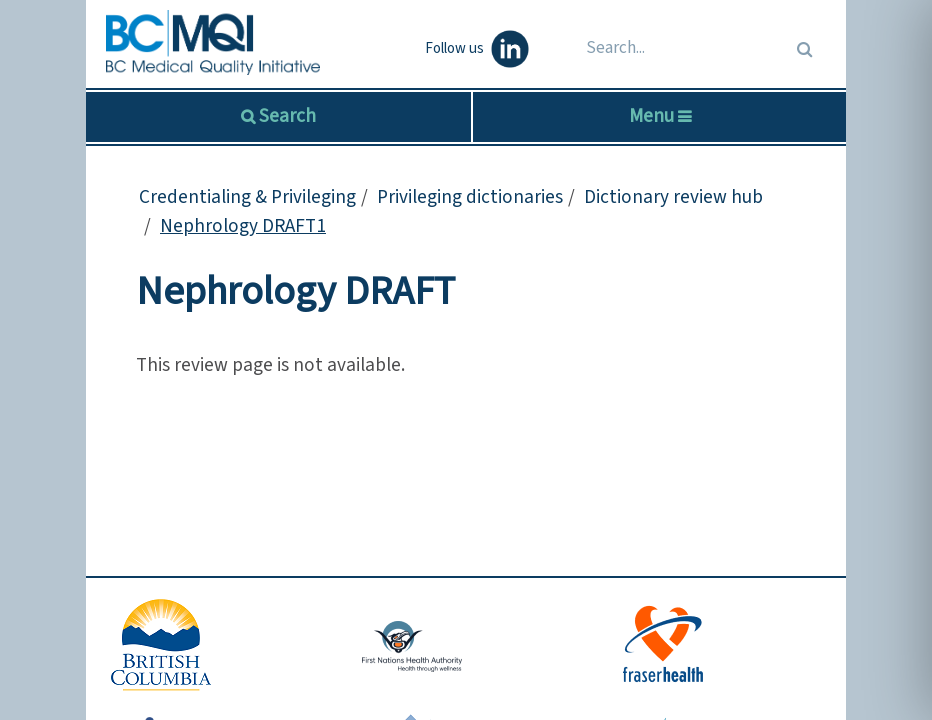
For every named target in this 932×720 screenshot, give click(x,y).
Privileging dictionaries (470, 197)
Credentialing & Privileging (247, 197)
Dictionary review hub (673, 197)
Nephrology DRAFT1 (243, 226)
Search (285, 116)
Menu (660, 116)
